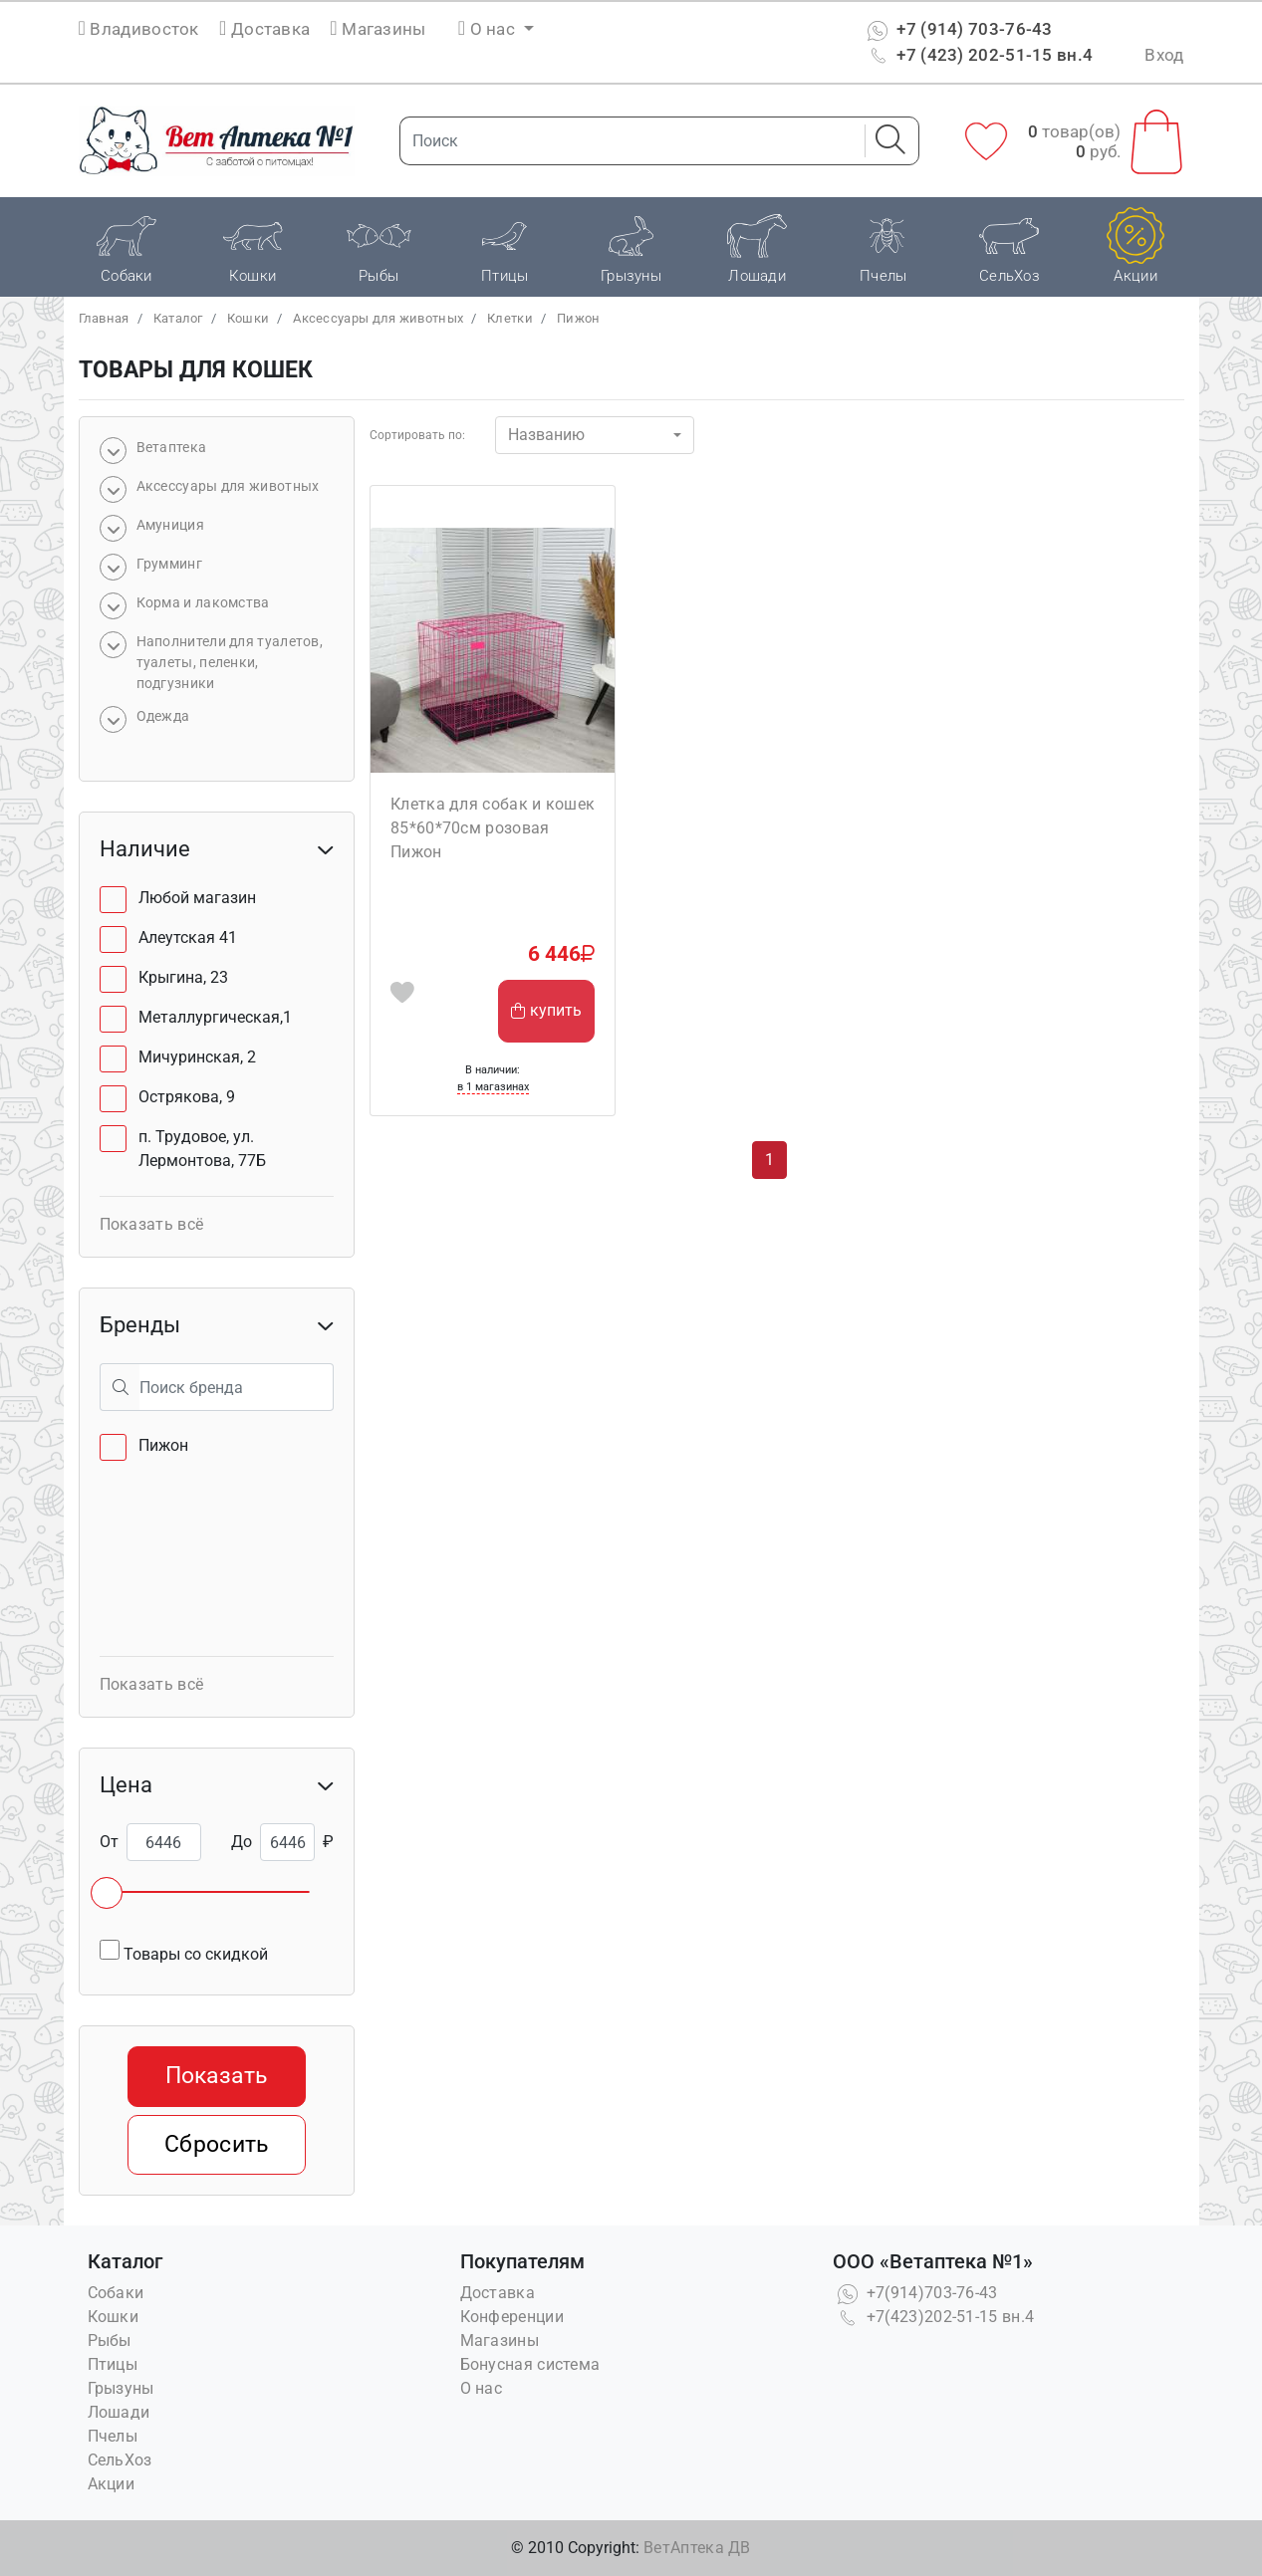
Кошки (248, 318)
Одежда (163, 716)
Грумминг (169, 564)
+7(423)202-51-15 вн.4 (934, 2316)
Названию (546, 434)
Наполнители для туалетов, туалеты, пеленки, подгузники (230, 662)
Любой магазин (197, 897)
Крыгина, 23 (183, 977)
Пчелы (113, 2436)
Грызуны (121, 2388)
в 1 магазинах (493, 1086)
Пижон (579, 318)
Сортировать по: (417, 435)
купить (546, 1010)
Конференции (512, 2316)
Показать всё (152, 1224)
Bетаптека (171, 447)
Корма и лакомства (203, 602)
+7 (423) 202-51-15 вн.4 (978, 55)
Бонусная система (530, 2364)
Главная (104, 318)
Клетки (510, 318)
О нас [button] (489, 29)
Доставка (264, 29)
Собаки (116, 2292)
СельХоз (120, 2460)
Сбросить (216, 2144)
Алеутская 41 (187, 937)
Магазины (377, 29)
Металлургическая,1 (215, 1017)
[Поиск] (626, 141)
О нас (481, 2388)
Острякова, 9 (186, 1096)
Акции (111, 2483)
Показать (216, 2075)
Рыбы (109, 2340)
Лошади (119, 2412)
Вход (1163, 55)
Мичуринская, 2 (197, 1057)
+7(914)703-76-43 (915, 2292)
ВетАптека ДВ (697, 2547)
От (109, 1841)
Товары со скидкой (184, 1952)
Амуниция (170, 525)
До (241, 1841)
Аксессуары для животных (378, 318)
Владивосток (144, 29)
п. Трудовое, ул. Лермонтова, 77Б (202, 1148)
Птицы (113, 2364)
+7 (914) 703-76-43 (958, 29)
